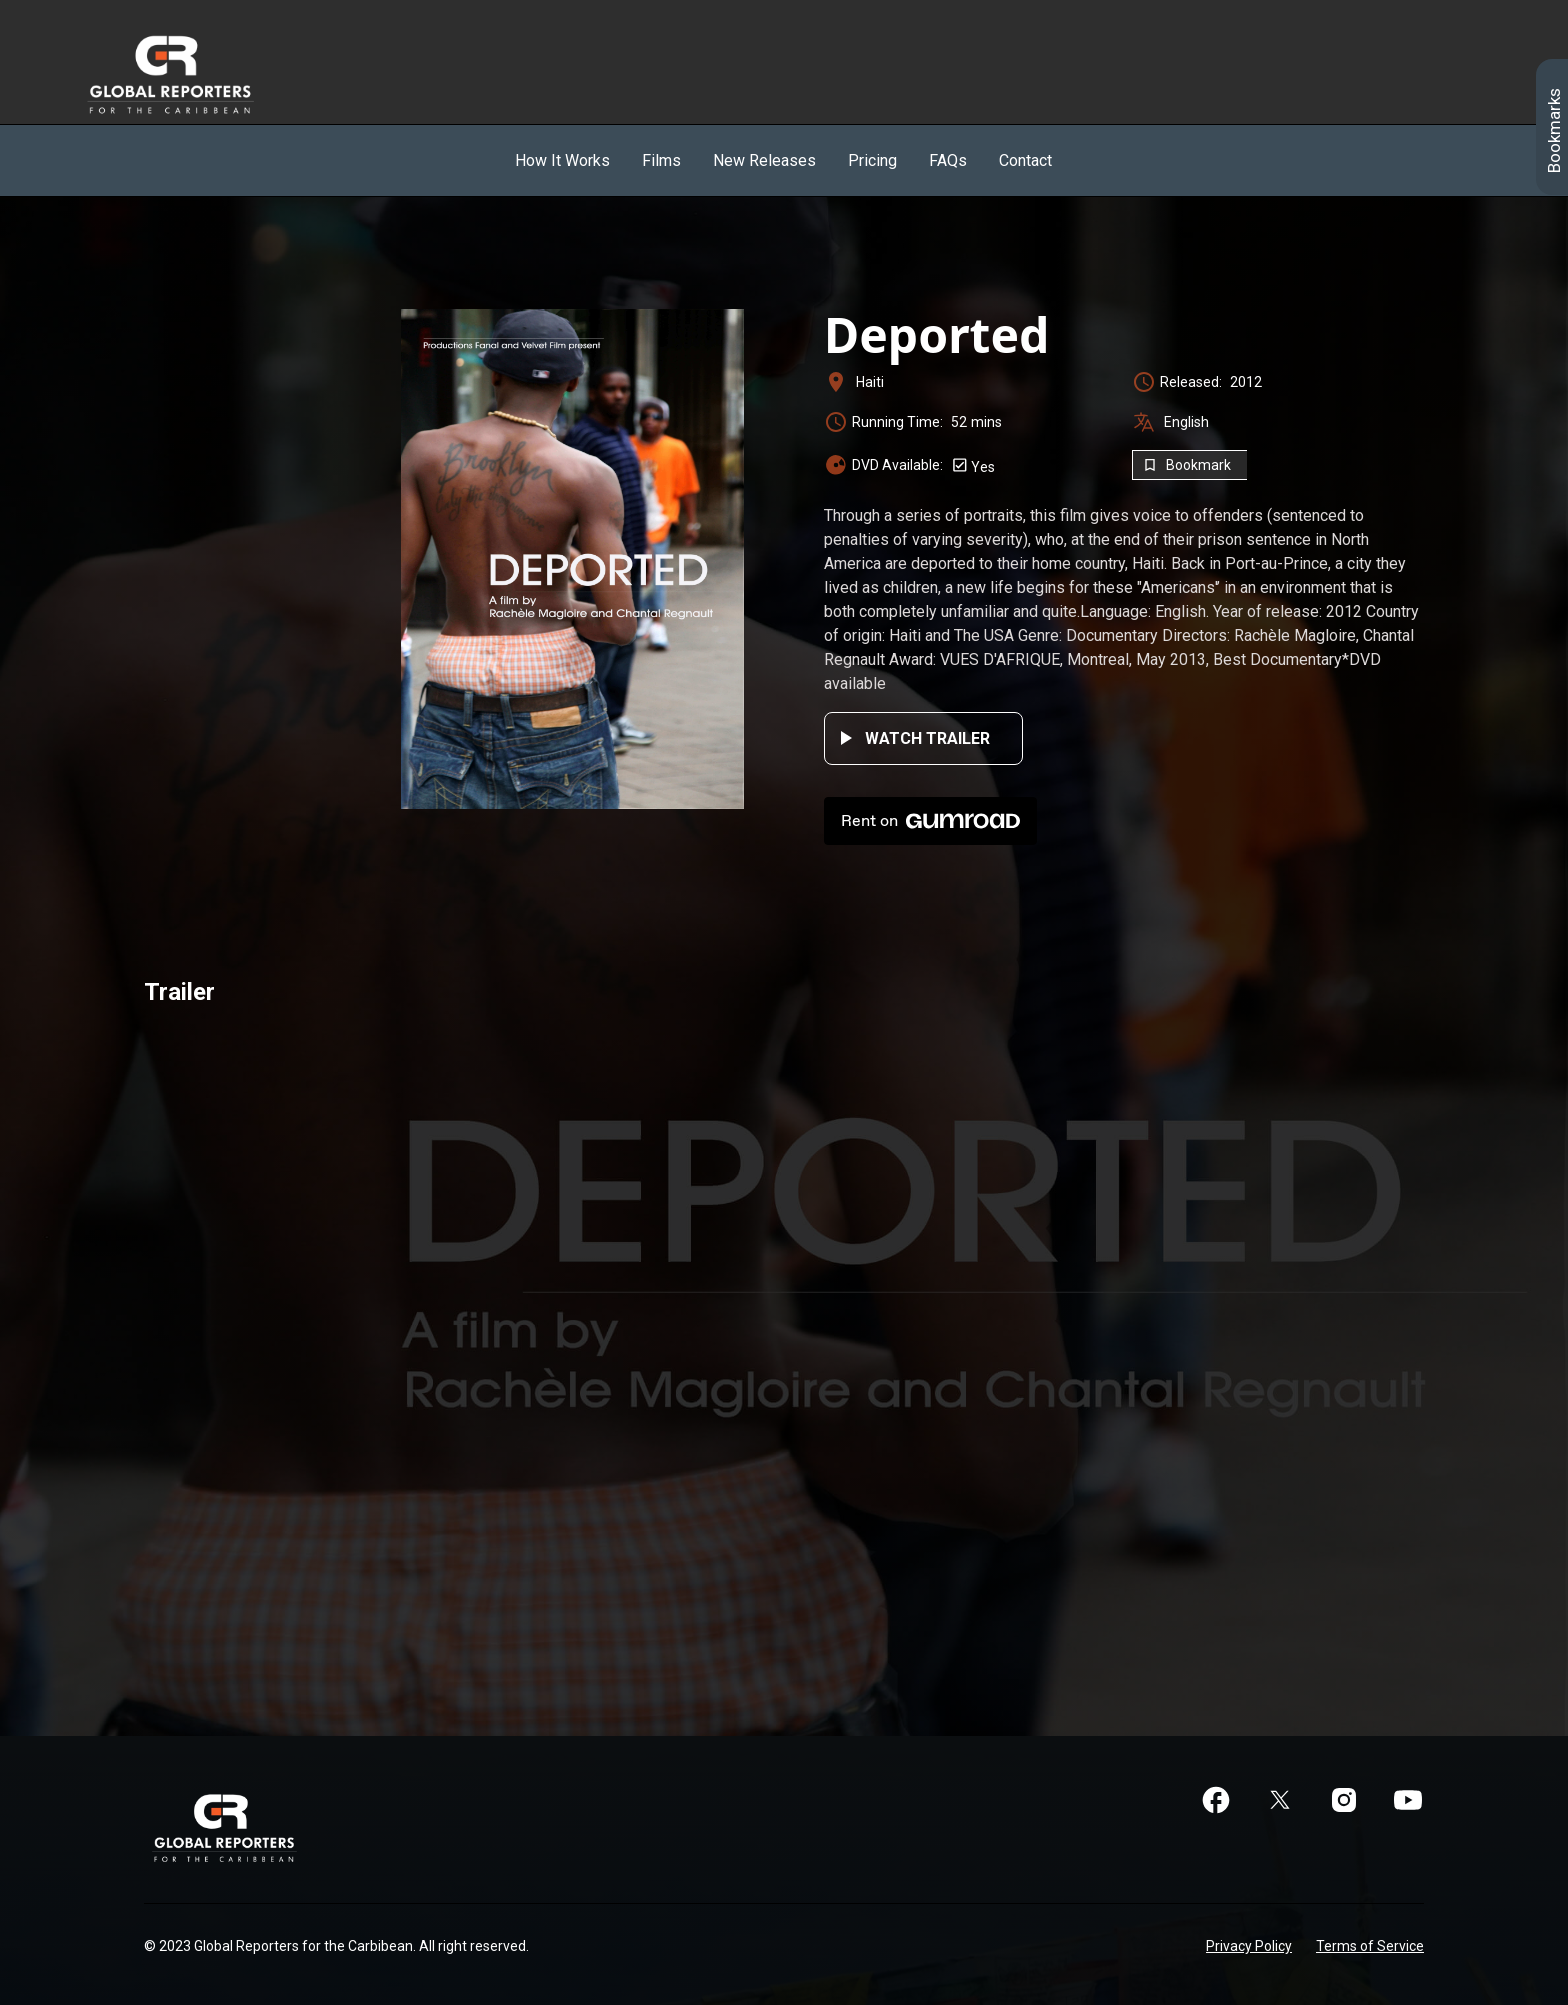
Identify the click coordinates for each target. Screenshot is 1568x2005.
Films (661, 160)
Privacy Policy (1249, 1946)
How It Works (562, 160)
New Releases (764, 160)
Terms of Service (1370, 1946)
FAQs (948, 160)
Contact (1025, 160)
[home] (193, 74)
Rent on (930, 821)
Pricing (872, 160)
